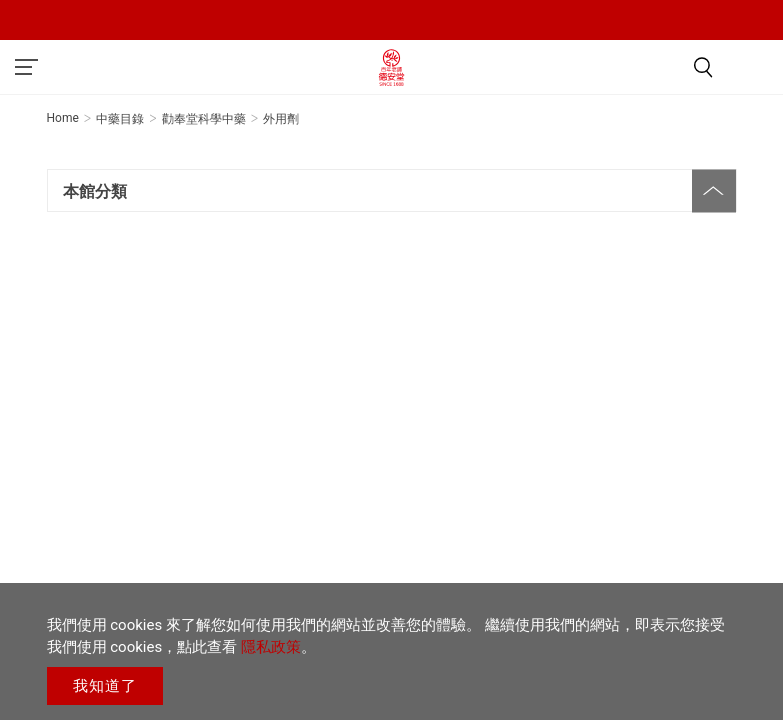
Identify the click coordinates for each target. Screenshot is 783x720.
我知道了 (105, 686)
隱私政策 (271, 647)
